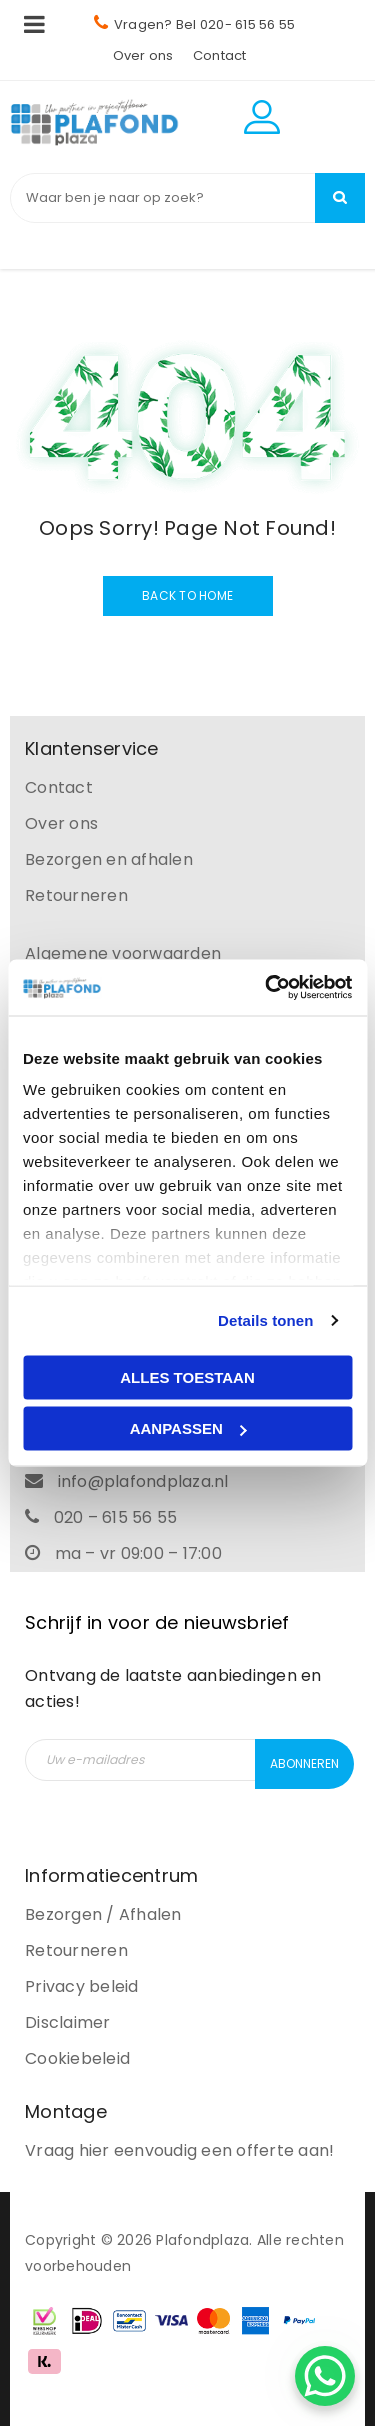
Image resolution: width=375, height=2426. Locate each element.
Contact (220, 55)
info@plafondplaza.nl (143, 1481)
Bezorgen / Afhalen (103, 1914)
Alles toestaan (187, 1376)
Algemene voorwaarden (123, 953)
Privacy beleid (82, 1986)
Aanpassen (188, 1428)
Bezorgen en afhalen (109, 859)
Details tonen (265, 1320)
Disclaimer (68, 2022)
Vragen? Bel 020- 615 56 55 (195, 24)
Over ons (143, 55)
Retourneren (76, 895)
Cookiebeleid (77, 2058)
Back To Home (187, 595)
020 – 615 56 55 (116, 1517)
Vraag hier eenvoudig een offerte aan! (179, 2150)
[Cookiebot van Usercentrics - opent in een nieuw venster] (267, 988)
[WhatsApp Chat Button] (325, 2376)
